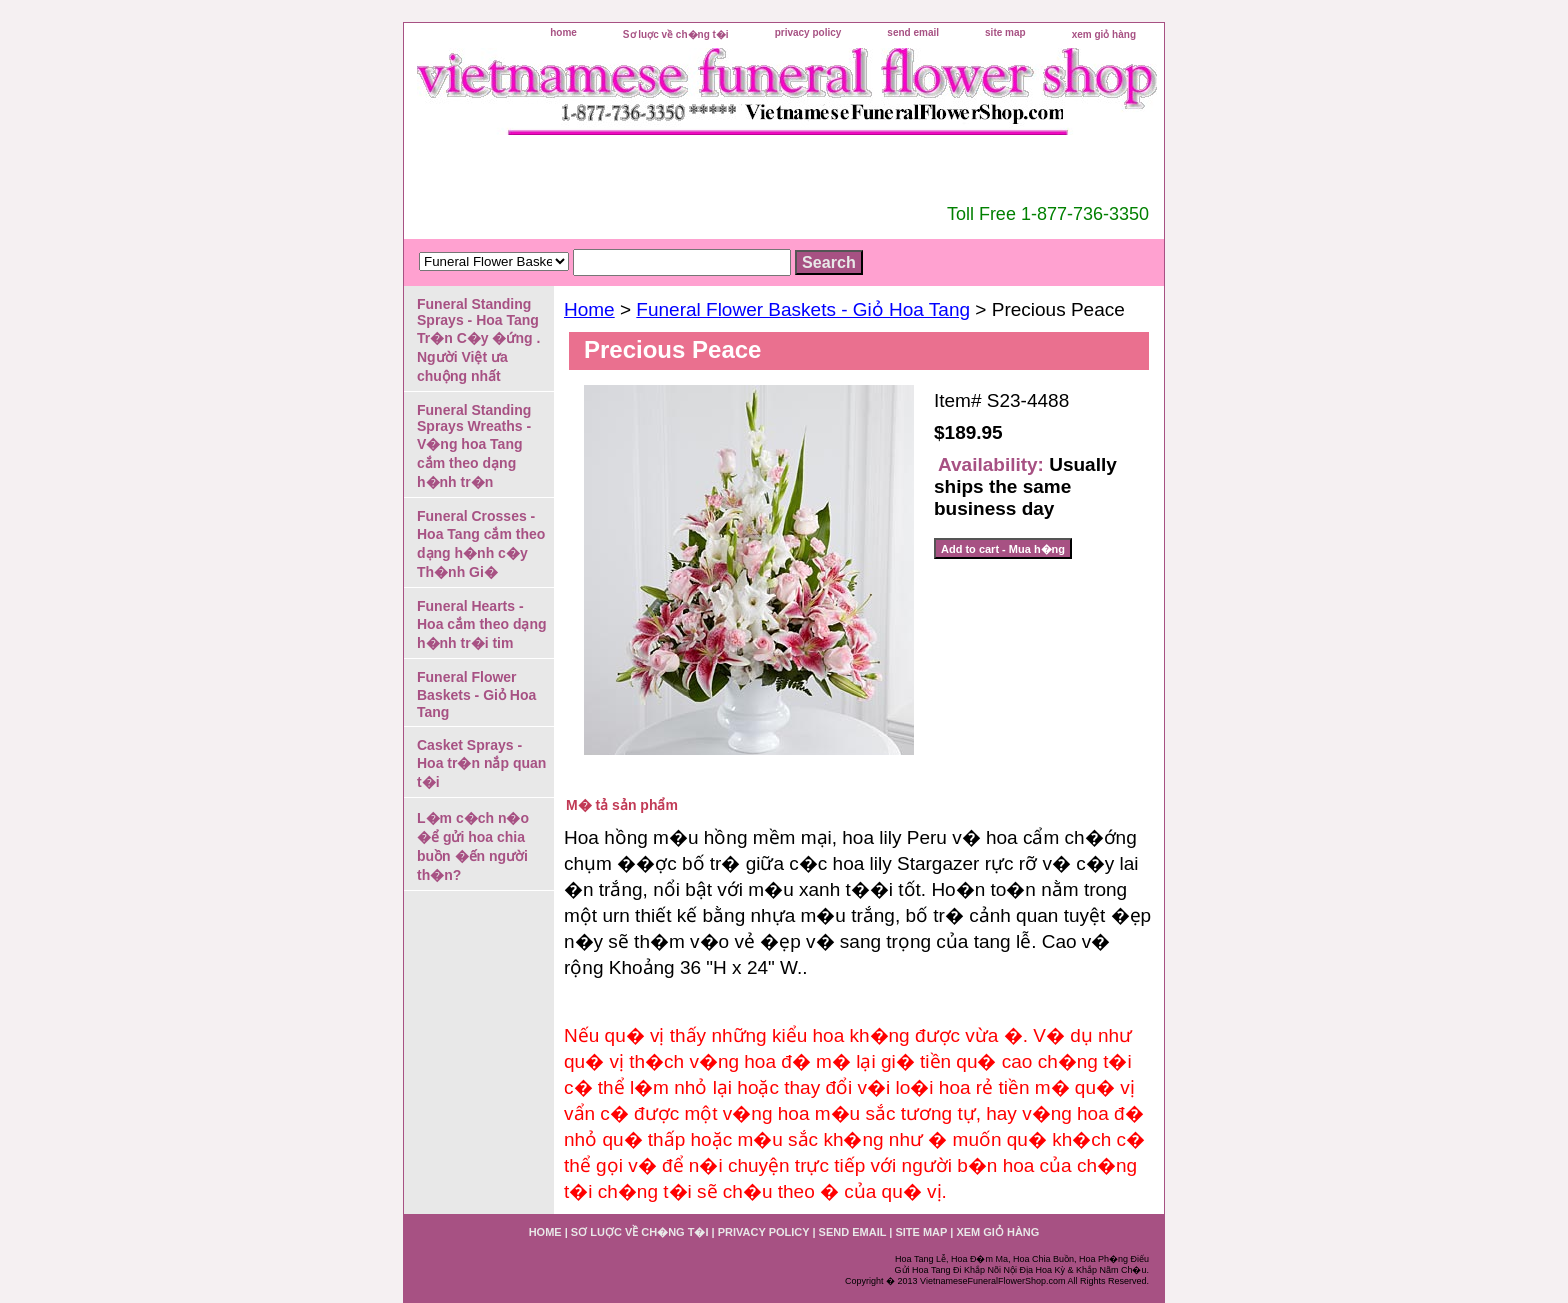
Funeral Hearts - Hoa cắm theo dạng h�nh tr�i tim (482, 624)
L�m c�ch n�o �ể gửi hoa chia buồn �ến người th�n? (473, 846)
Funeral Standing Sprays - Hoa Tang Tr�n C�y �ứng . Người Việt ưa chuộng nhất (478, 340)
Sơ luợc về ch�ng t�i (676, 34)
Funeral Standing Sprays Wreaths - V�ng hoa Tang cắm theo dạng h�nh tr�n (474, 446)
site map (1005, 32)
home (563, 32)
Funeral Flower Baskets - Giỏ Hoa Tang (803, 309)
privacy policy (808, 32)
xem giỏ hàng (1104, 34)
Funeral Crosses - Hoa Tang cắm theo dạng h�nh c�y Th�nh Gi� (481, 544)
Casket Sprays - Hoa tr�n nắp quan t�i (481, 763)
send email (913, 32)
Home (589, 309)
